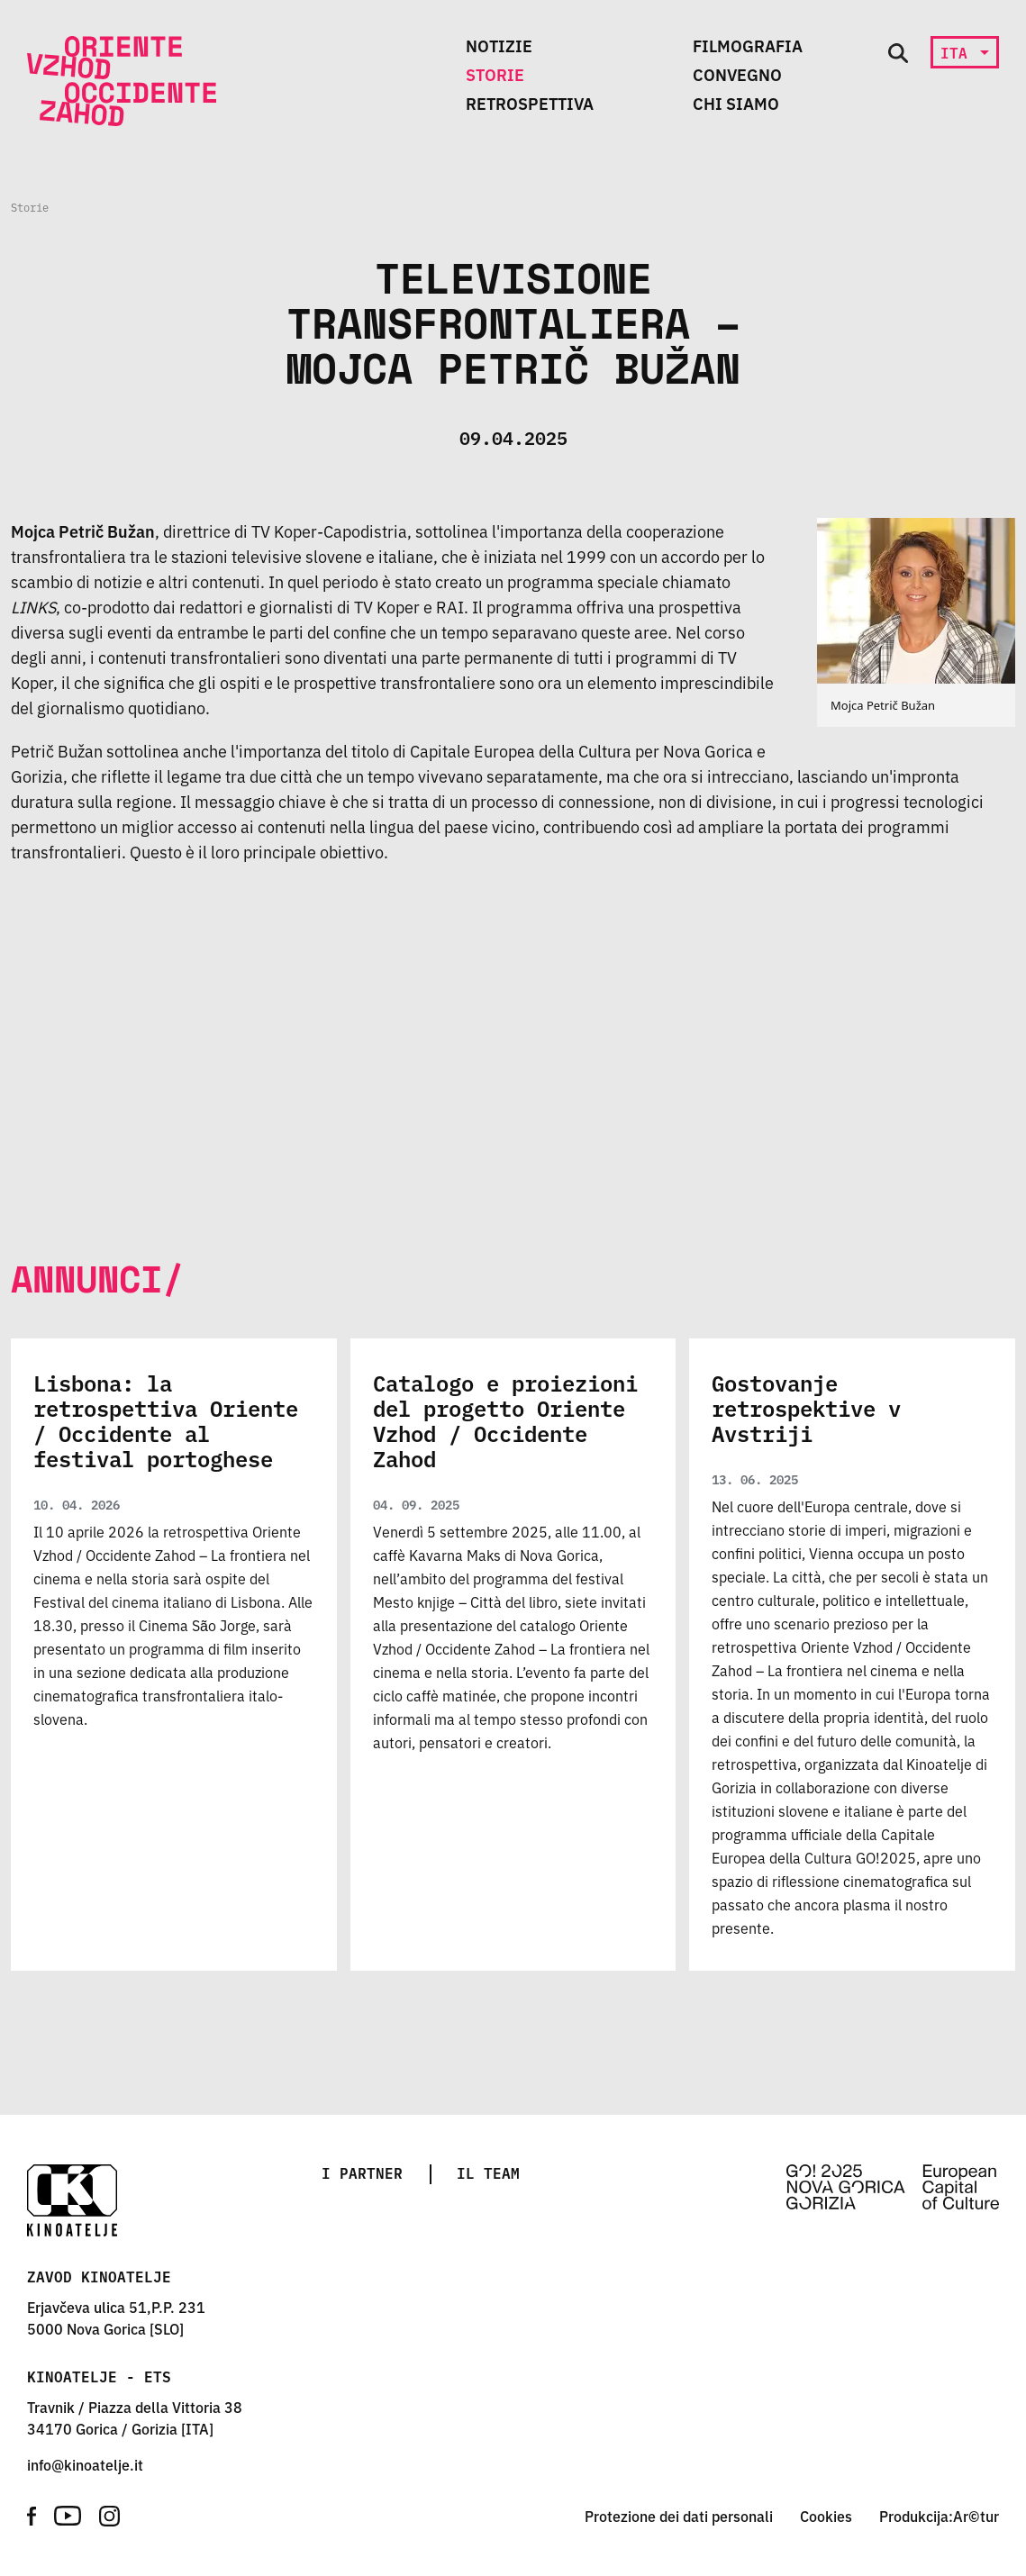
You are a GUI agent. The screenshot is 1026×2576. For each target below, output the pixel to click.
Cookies (826, 2516)
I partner (362, 2172)
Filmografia (748, 45)
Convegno (737, 74)
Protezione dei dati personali (679, 2516)
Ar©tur (976, 2516)
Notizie (499, 45)
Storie (495, 74)
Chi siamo (736, 103)
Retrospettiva (530, 103)
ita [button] (958, 52)
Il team (488, 2172)
